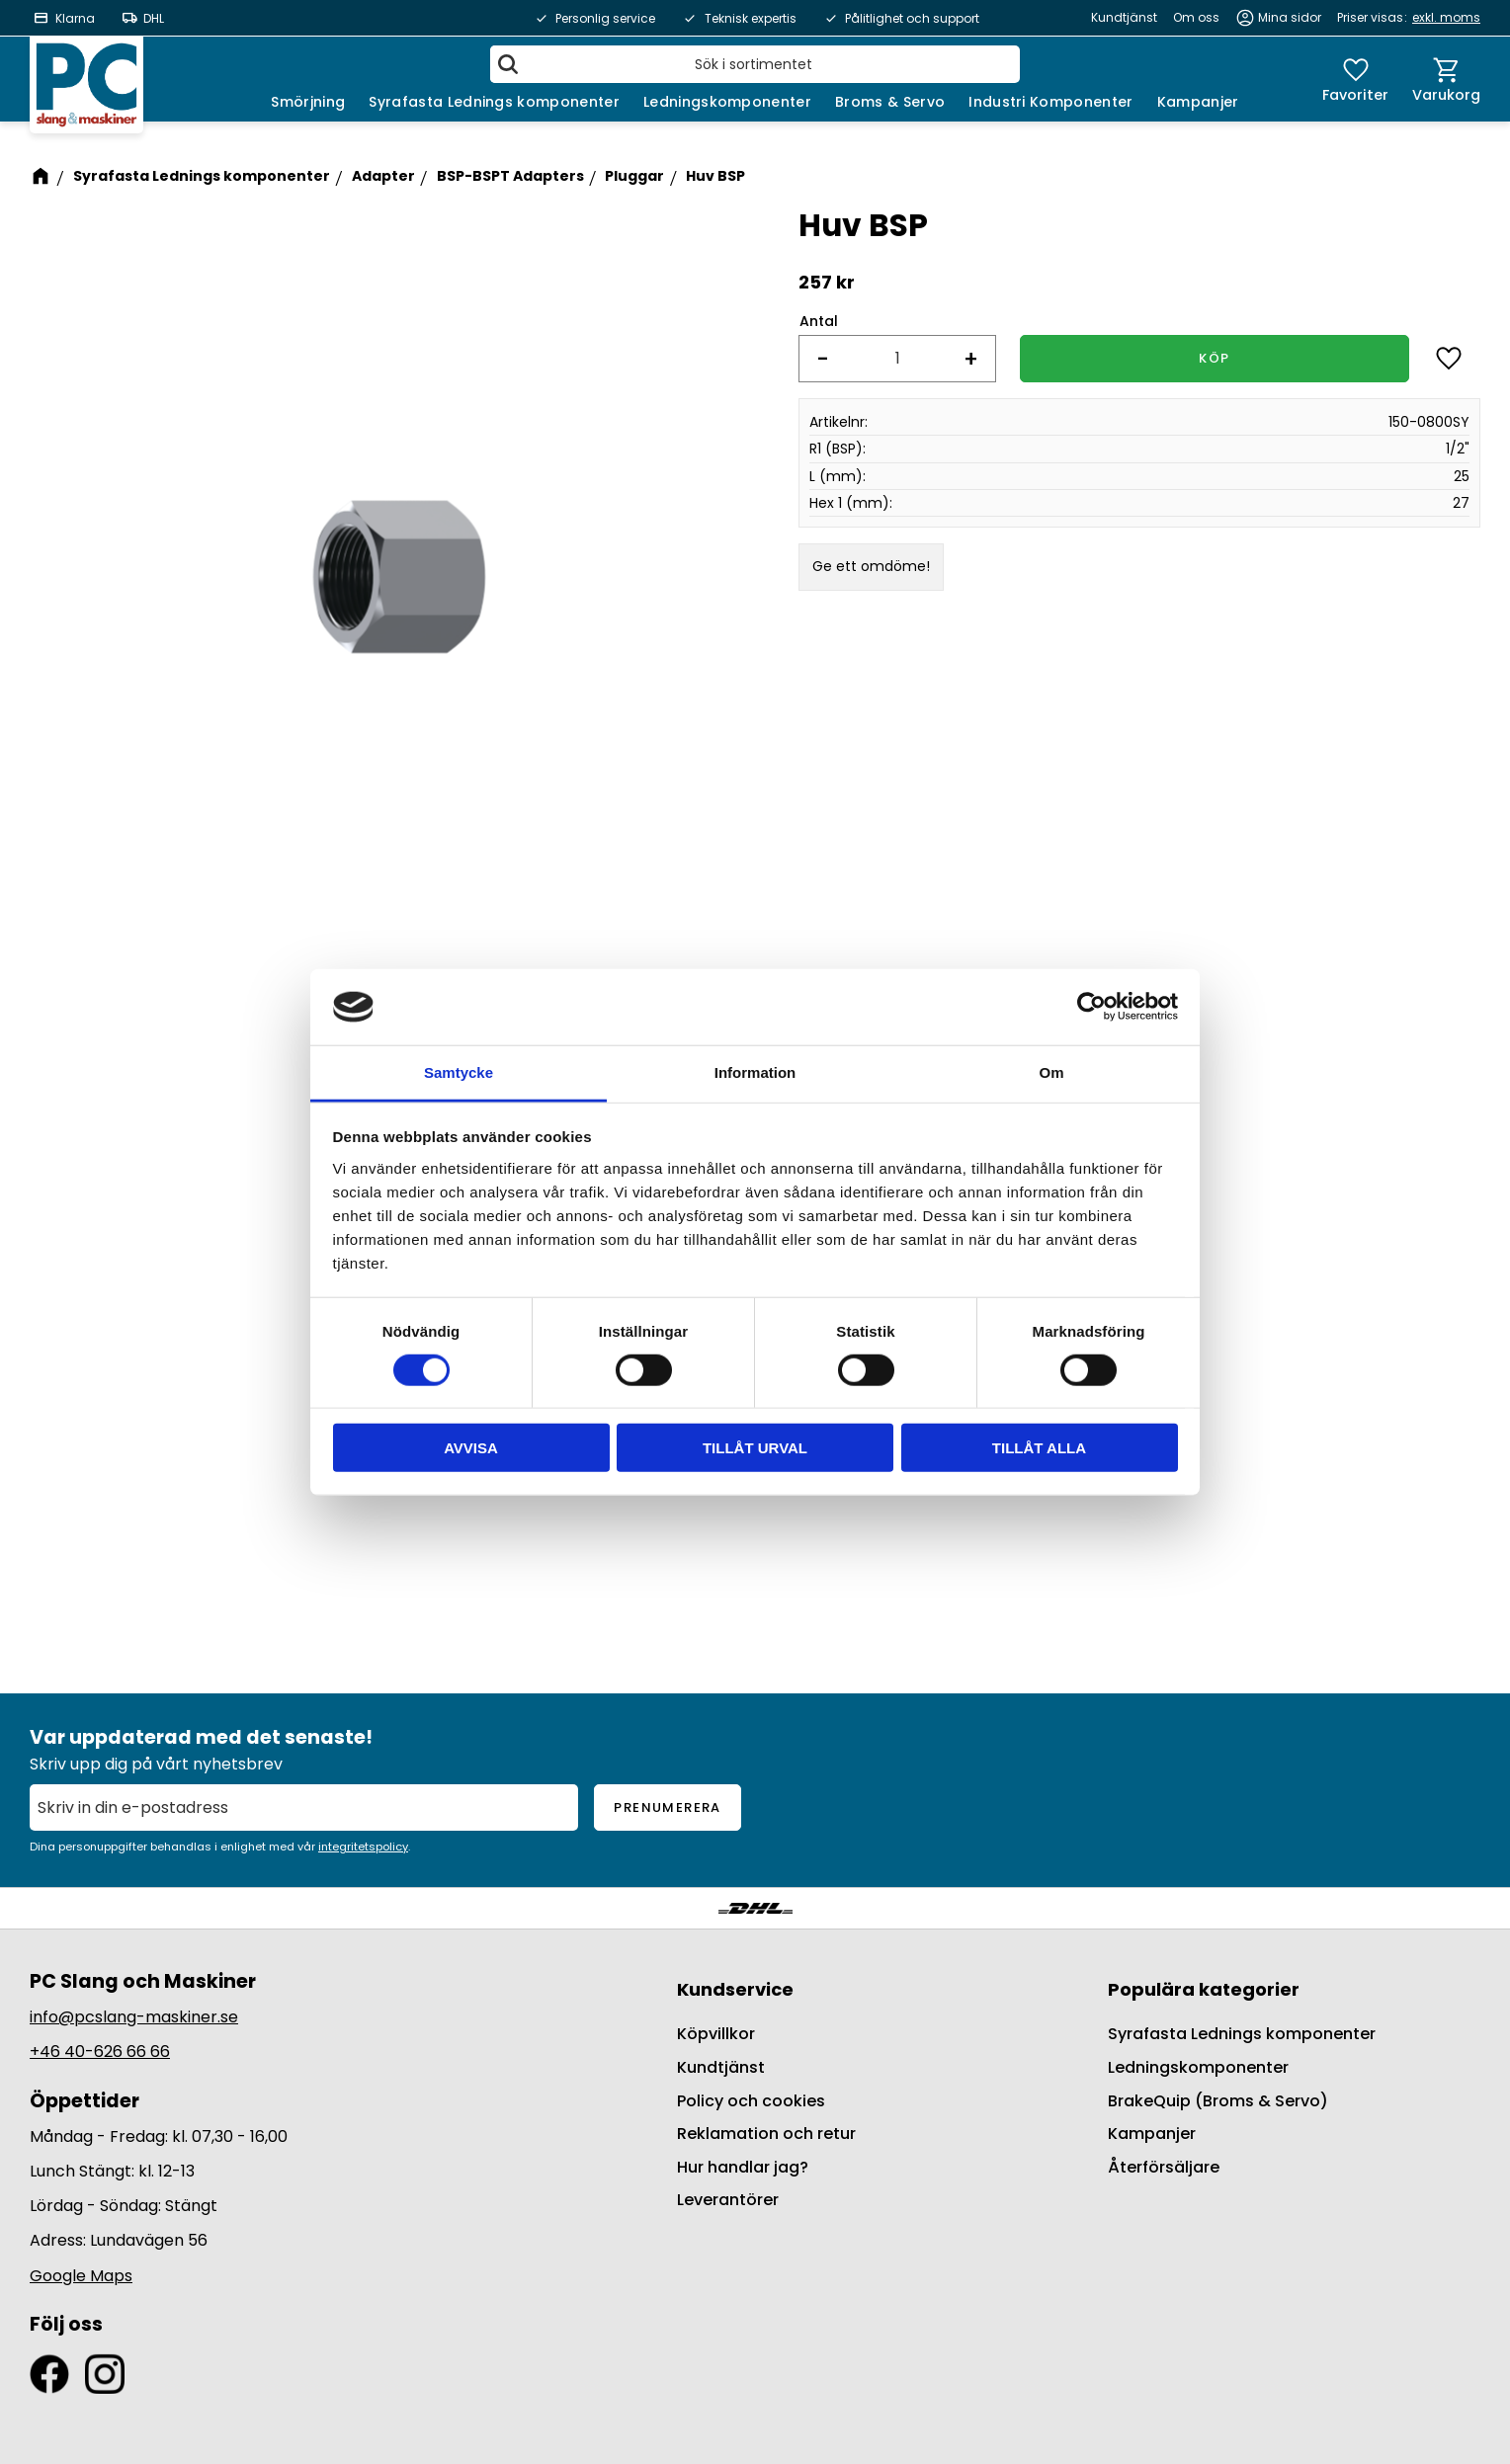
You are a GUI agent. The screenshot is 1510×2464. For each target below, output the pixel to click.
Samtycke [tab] (458, 1072)
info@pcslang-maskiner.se (134, 2017)
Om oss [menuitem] (1196, 17)
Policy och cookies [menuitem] (751, 2101)
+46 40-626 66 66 (100, 2051)
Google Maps (81, 2275)
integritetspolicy (363, 1846)
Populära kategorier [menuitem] (1204, 1989)
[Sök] (508, 64)
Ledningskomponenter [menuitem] (727, 102)
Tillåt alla (1039, 1447)
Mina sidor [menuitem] (1289, 17)
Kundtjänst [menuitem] (1124, 17)
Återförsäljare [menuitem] (1163, 2167)
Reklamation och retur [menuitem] (766, 2133)
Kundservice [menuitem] (735, 1989)
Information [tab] (755, 1072)
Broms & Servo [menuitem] (890, 102)
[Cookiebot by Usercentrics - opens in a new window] (1091, 1007)
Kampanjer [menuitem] (1198, 102)
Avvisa (471, 1447)
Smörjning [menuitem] (308, 102)
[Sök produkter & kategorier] (755, 64)
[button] (1355, 79)
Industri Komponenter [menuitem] (1050, 102)
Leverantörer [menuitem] (728, 2199)
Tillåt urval (755, 1447)
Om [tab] (1051, 1072)
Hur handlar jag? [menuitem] (742, 2167)
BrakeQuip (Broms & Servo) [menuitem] (1218, 2101)
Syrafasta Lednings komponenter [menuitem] (494, 102)
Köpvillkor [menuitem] (716, 2033)
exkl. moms (1446, 17)
